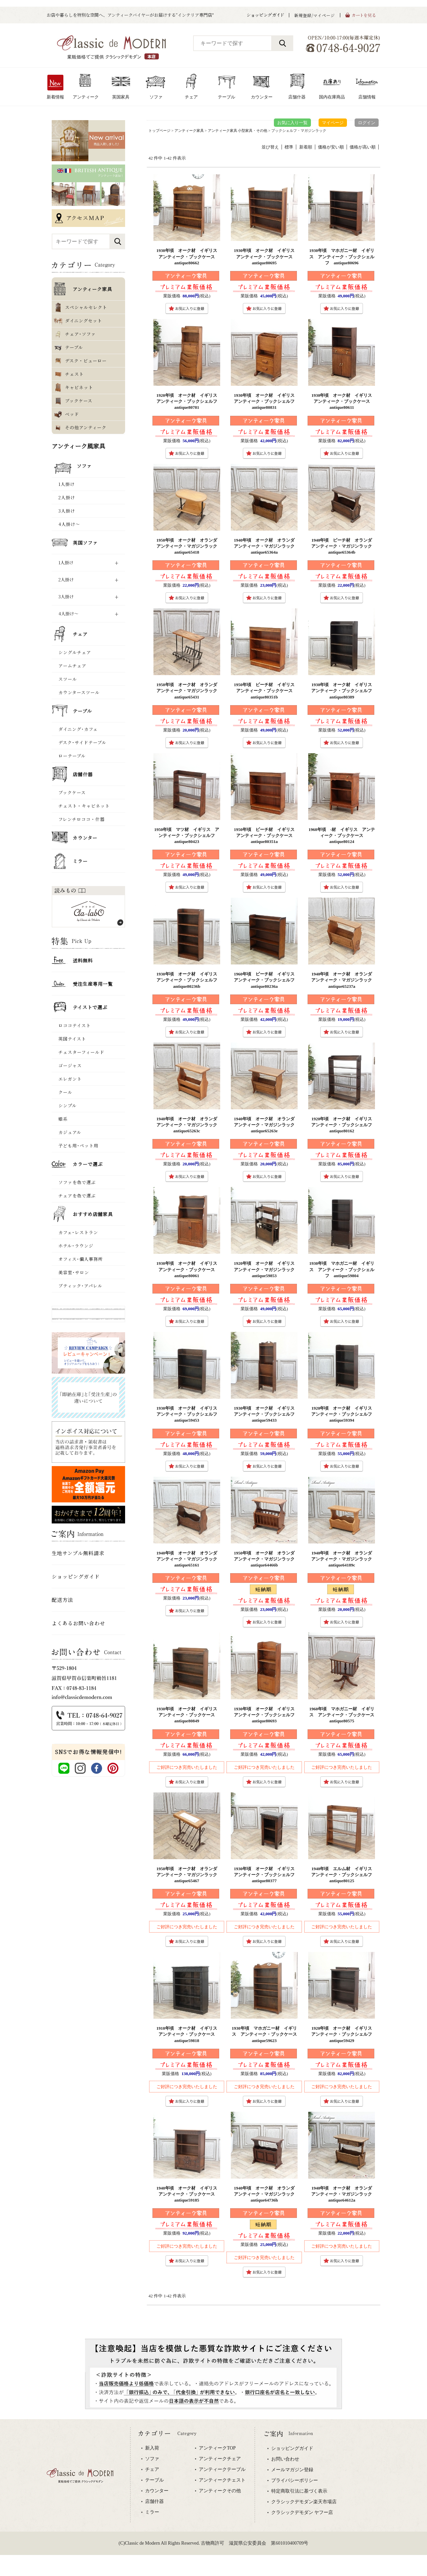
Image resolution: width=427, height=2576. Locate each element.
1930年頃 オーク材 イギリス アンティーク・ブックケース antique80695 (266, 256)
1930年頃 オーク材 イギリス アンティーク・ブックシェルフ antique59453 (189, 1414)
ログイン (366, 122)
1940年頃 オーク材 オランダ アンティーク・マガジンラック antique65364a (266, 546)
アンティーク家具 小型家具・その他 (238, 130)
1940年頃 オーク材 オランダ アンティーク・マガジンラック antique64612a (343, 2194)
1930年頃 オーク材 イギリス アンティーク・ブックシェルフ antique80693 (266, 1714)
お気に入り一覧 (292, 122)
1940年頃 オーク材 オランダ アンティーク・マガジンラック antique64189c (343, 1558)
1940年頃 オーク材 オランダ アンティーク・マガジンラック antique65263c (189, 1124)
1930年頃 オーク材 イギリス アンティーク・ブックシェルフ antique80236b (189, 979)
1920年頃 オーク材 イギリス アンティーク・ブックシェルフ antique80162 (343, 1124)
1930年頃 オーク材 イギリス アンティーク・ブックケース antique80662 (189, 256)
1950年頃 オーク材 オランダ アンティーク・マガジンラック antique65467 (189, 1874)
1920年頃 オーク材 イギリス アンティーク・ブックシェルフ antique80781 (189, 401)
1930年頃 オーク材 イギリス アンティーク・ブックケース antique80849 (189, 1714)
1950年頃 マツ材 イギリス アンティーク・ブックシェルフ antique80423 (186, 835)
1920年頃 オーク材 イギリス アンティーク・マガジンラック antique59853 (266, 1269)
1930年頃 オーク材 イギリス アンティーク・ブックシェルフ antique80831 (266, 401)
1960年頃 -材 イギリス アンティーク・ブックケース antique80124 (342, 835)
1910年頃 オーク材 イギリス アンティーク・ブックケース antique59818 (189, 2034)
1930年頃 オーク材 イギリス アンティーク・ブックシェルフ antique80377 (266, 1874)
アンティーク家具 (189, 130)
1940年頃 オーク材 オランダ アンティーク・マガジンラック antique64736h (266, 2194)
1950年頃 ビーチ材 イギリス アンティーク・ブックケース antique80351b (266, 690)
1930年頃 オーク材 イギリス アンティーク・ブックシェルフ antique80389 (343, 690)
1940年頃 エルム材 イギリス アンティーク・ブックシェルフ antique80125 (343, 1874)
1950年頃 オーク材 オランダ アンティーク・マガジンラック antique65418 (189, 546)
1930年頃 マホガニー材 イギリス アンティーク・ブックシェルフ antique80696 (341, 256)
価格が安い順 (331, 147)
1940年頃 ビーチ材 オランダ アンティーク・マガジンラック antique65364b (343, 546)
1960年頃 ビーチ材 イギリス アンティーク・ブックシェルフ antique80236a (266, 979)
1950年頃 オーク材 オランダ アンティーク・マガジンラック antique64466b (266, 1558)
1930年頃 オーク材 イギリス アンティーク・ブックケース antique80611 (343, 401)
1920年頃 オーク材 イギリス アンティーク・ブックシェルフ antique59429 (343, 2034)
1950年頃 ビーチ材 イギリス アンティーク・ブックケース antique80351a (266, 835)
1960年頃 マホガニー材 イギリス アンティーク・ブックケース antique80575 (344, 1714)
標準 (289, 147)
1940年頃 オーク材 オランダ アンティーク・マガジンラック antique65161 (189, 1558)
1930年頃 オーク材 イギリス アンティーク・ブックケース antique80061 (189, 1269)
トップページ (159, 130)
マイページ (333, 122)
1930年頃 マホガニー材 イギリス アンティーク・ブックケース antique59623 (266, 2034)
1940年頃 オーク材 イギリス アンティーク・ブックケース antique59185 (189, 2194)
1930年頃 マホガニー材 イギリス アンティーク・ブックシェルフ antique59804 (341, 1269)
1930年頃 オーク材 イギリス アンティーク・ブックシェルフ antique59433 (266, 1414)
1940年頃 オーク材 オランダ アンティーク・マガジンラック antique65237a (343, 979)
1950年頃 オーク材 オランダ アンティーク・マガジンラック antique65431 (189, 690)
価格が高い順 (363, 147)
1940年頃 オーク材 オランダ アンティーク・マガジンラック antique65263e (266, 1124)
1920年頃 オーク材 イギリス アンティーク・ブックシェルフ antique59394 (343, 1414)
